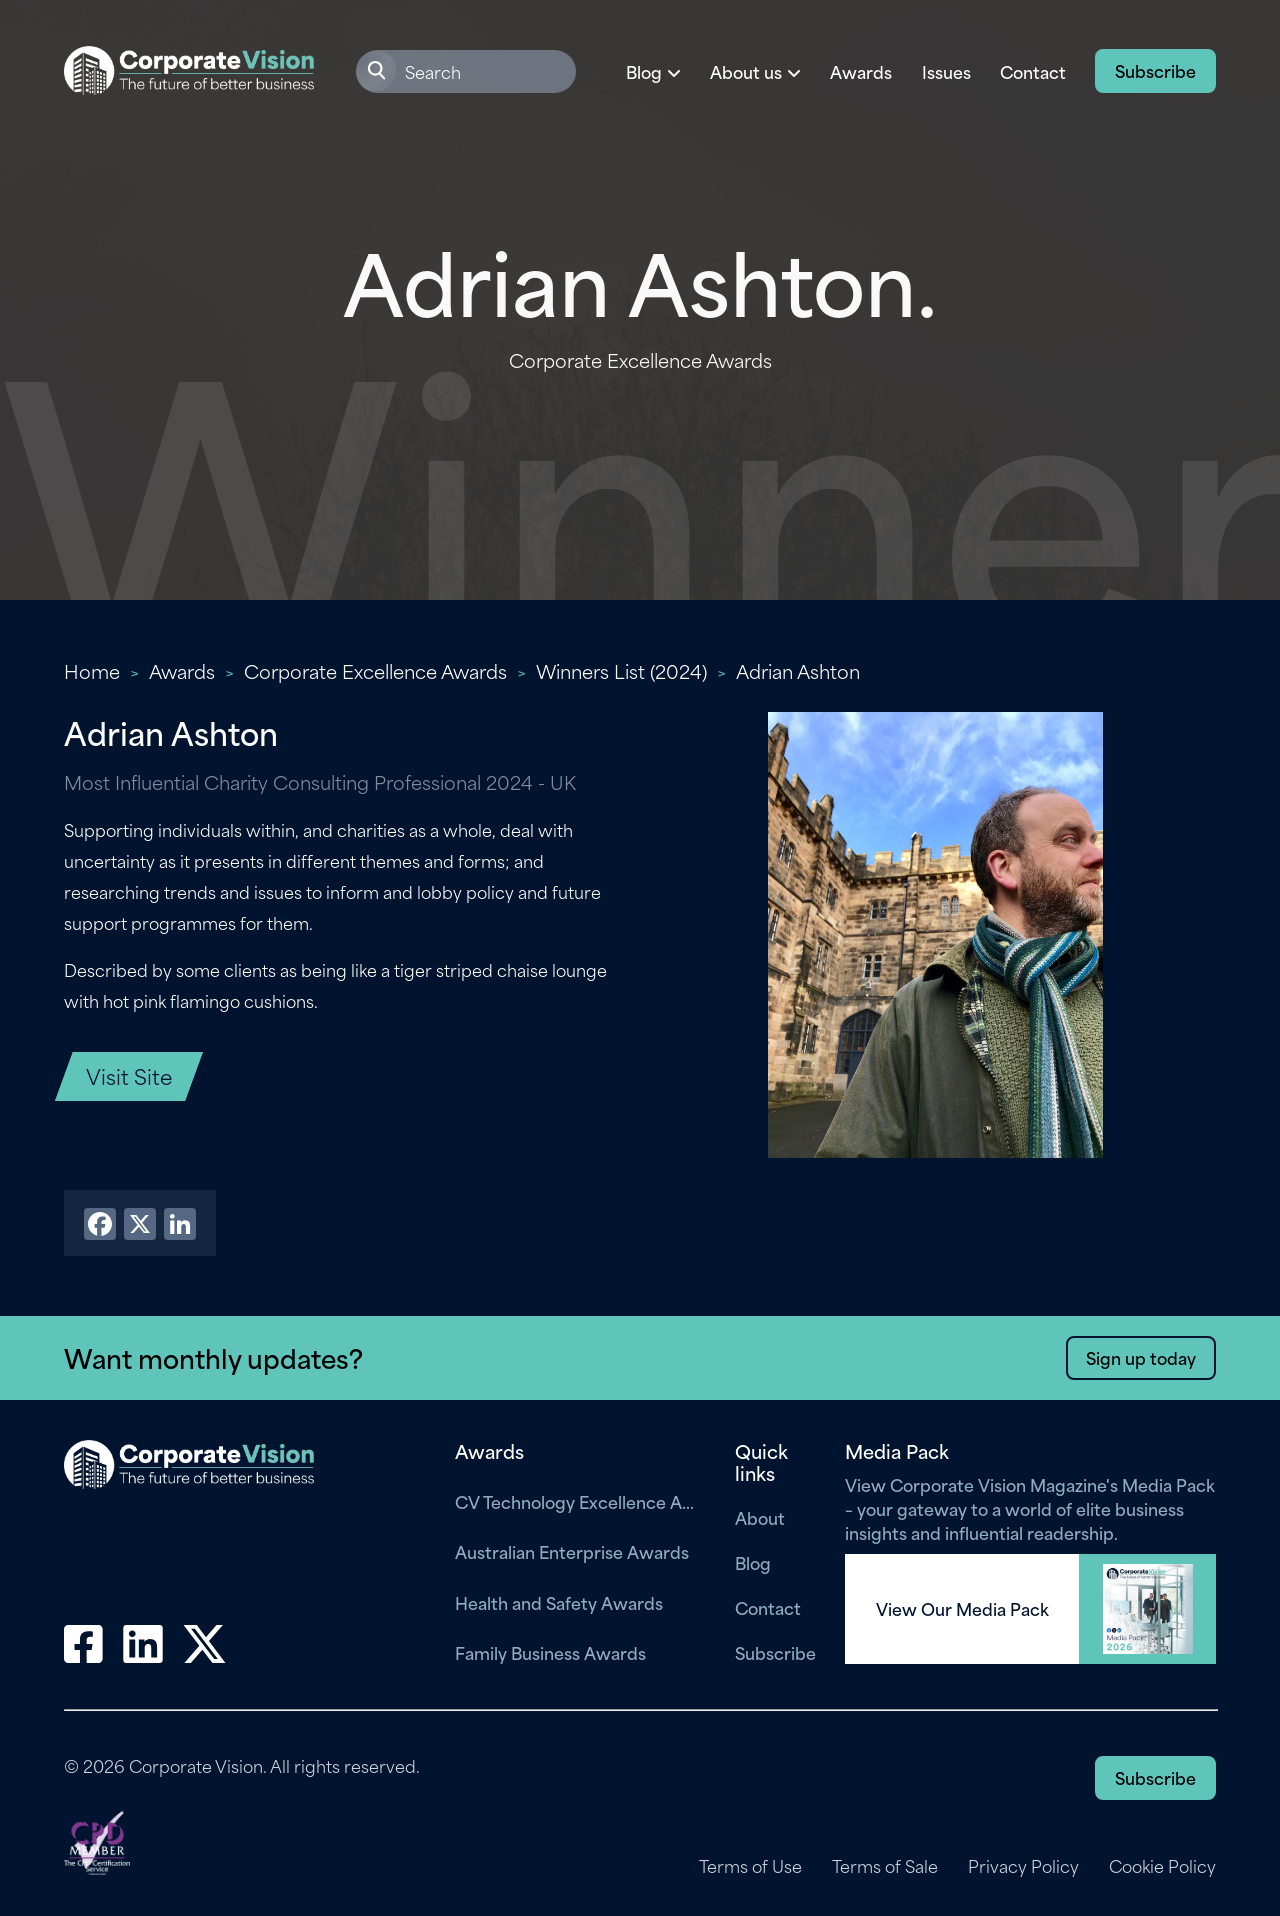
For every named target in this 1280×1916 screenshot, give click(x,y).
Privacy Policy (1023, 1866)
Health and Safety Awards (559, 1602)
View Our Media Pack (962, 1609)
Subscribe (1155, 70)
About (760, 1517)
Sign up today (1141, 1357)
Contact (1033, 71)
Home (92, 670)
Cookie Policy (1162, 1866)
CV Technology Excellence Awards (580, 1501)
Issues (946, 71)
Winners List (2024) (621, 670)
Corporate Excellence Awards (375, 670)
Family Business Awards (550, 1652)
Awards (861, 71)
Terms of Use (750, 1866)
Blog (753, 1562)
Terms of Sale (885, 1866)
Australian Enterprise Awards (572, 1551)
